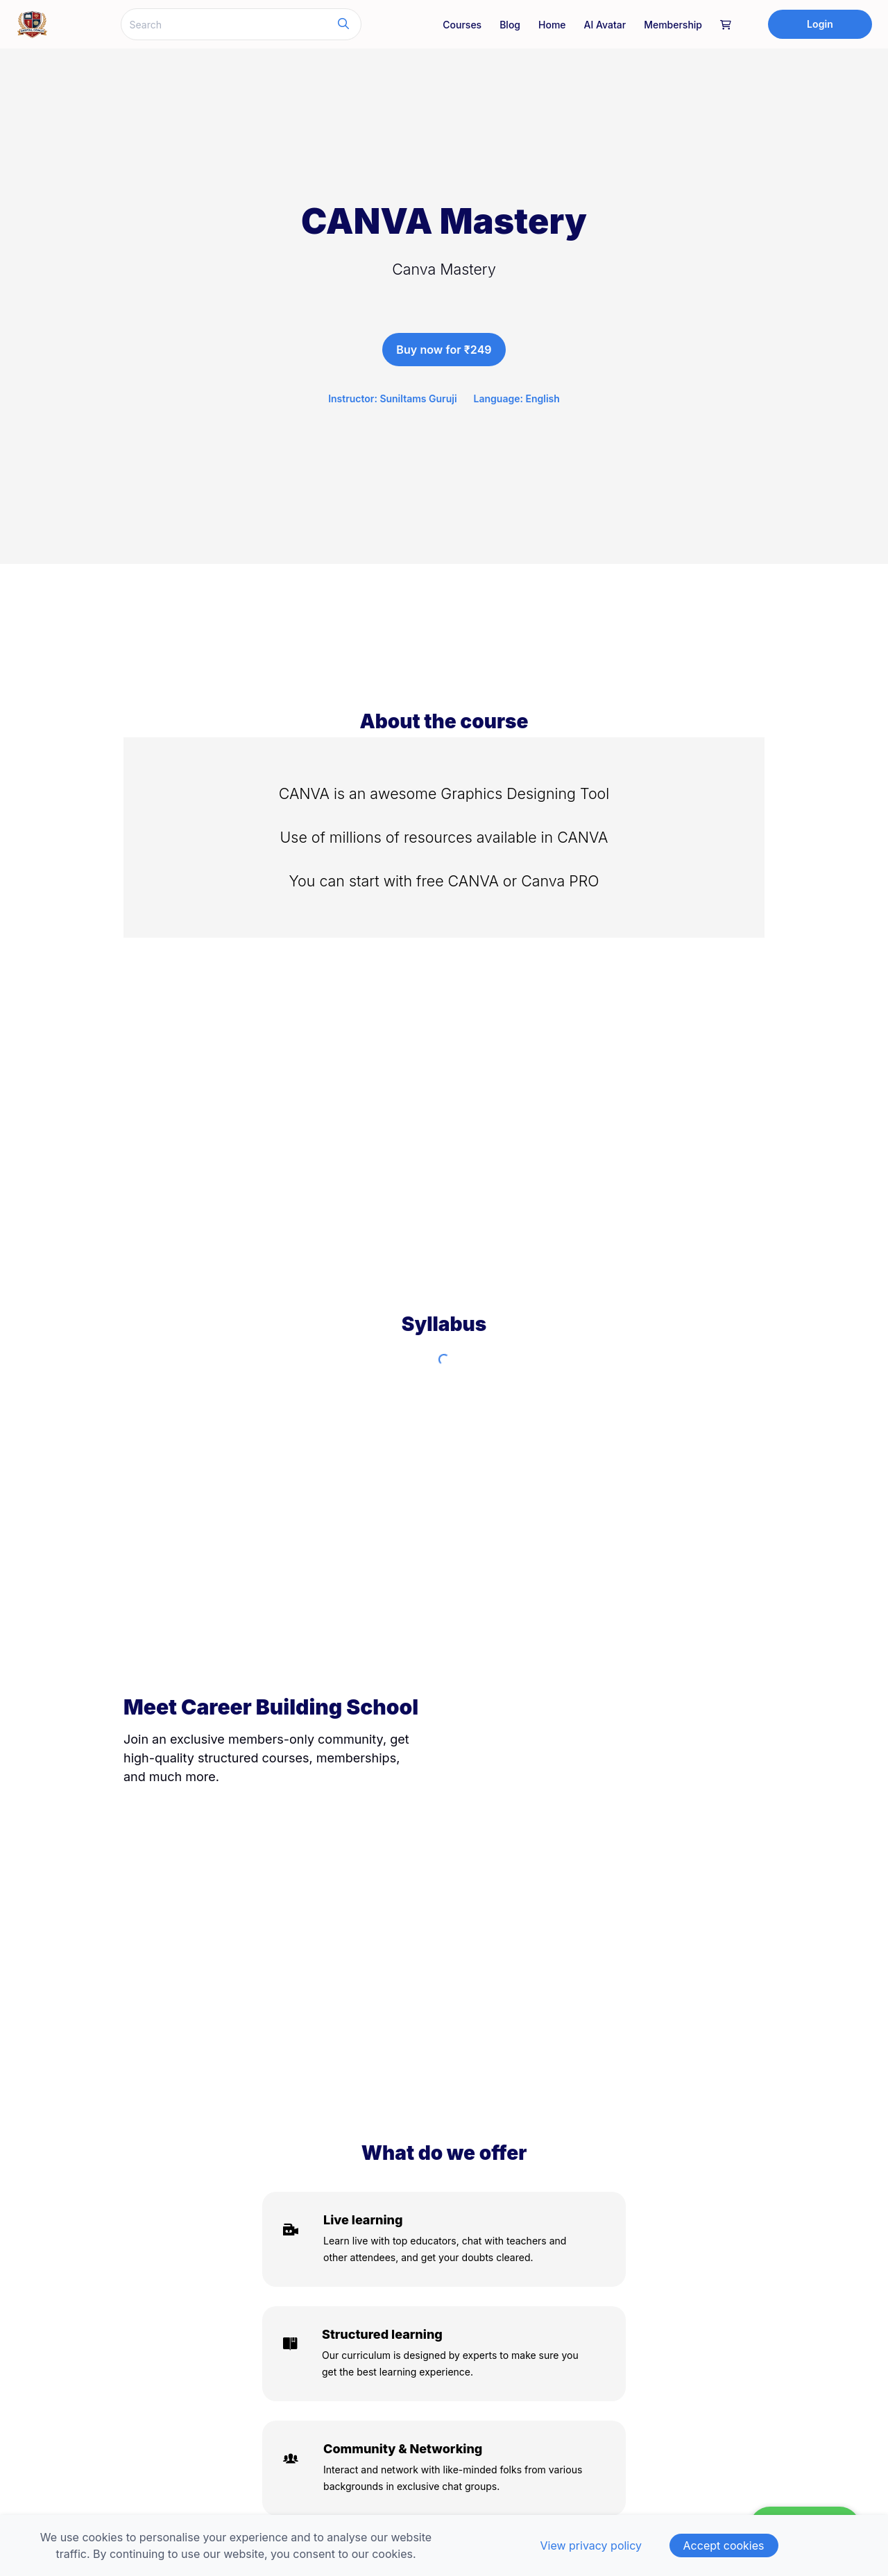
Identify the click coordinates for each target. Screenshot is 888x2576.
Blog (510, 25)
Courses (462, 25)
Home (552, 25)
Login (820, 24)
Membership (673, 25)
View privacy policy (591, 2545)
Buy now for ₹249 (443, 350)
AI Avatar (605, 25)
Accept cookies (724, 2545)
